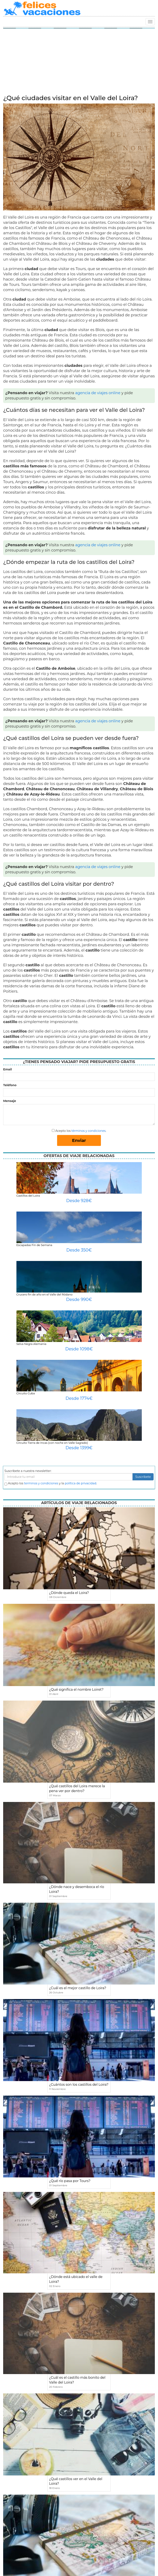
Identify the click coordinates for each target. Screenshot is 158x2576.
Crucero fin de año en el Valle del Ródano (44, 1294)
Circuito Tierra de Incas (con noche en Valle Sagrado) (52, 1442)
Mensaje (9, 1101)
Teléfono (9, 1085)
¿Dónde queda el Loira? (69, 1593)
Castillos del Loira (28, 1195)
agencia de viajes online (98, 393)
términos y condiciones (88, 1131)
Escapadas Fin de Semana (34, 1245)
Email (7, 1069)
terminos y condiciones (41, 1483)
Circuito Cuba (25, 1393)
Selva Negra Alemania (31, 1344)
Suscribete (143, 1477)
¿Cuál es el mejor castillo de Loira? (77, 1988)
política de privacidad (80, 1483)
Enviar (79, 1140)
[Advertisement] (79, 62)
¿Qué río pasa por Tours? (69, 2181)
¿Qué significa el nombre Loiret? (76, 1690)
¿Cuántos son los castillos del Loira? (78, 2085)
